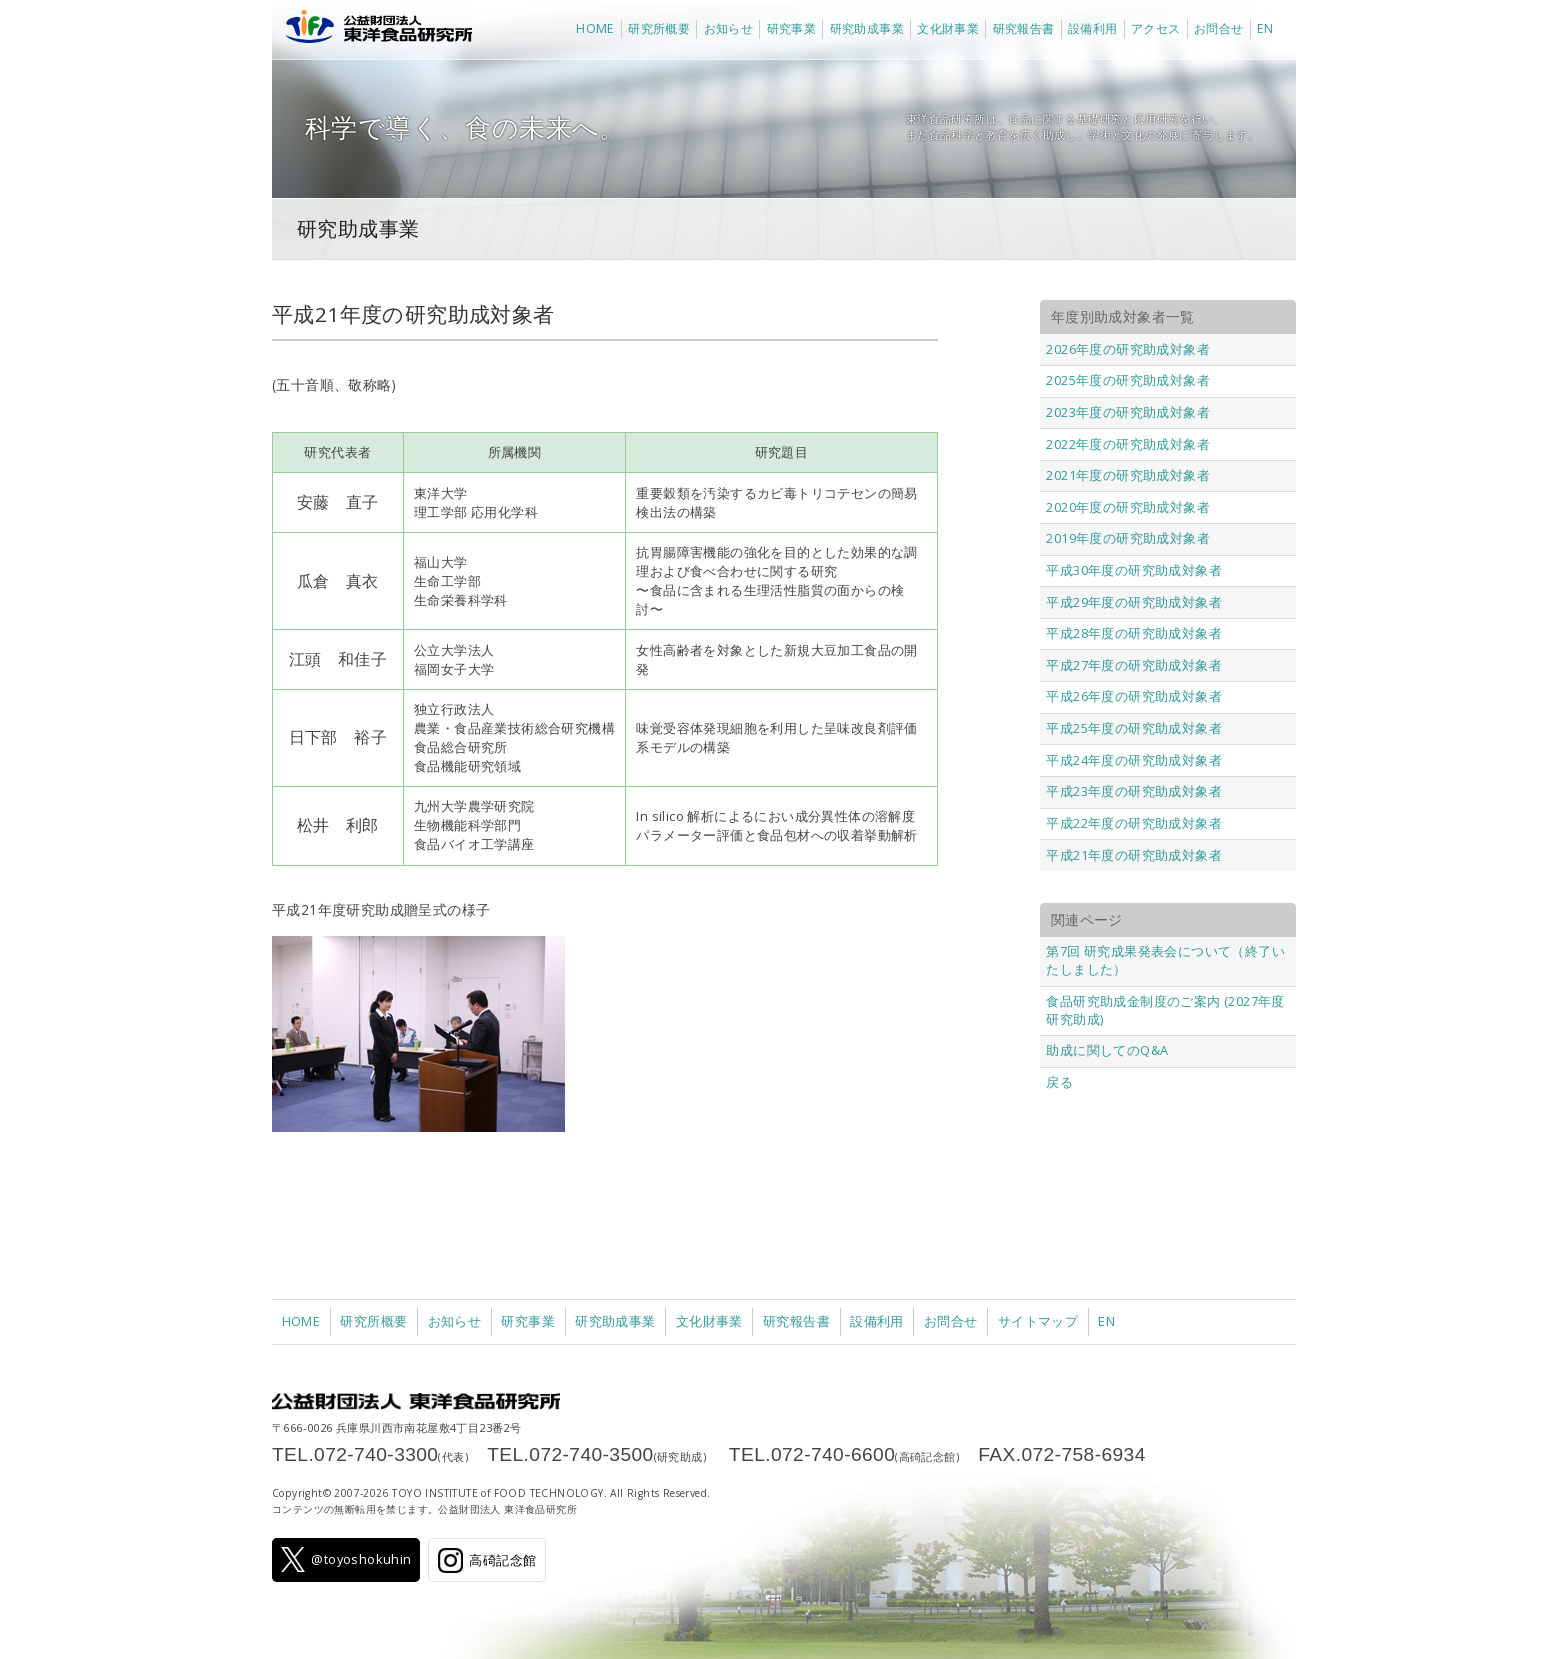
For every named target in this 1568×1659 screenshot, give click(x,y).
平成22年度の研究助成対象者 (1134, 823)
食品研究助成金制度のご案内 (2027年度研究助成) (1165, 1010)
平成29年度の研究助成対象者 (1134, 602)
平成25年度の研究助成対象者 (1134, 728)
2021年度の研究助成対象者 (1128, 475)
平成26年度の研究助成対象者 (1134, 696)
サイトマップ (1038, 1321)
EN (1265, 28)
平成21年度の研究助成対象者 (1134, 855)
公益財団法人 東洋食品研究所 (374, 30)
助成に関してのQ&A (1107, 1050)
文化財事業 (948, 28)
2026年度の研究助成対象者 (1128, 349)
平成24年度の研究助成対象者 (1134, 760)
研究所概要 (659, 28)
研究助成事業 (867, 28)
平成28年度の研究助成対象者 (1134, 633)
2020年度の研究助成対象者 (1128, 507)
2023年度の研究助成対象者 (1128, 412)
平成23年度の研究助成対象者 (1134, 791)
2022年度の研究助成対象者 (1128, 444)
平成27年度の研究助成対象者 (1134, 665)
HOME (595, 28)
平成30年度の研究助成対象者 (1134, 570)
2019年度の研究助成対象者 (1128, 538)
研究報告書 (1024, 28)
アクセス (1156, 28)
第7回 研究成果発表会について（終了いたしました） (1165, 960)
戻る (1059, 1082)
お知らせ (729, 28)
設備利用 (1093, 28)
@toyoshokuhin (346, 1559)
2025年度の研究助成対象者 (1128, 380)
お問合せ (1219, 28)
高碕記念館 (487, 1560)
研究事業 (792, 28)
